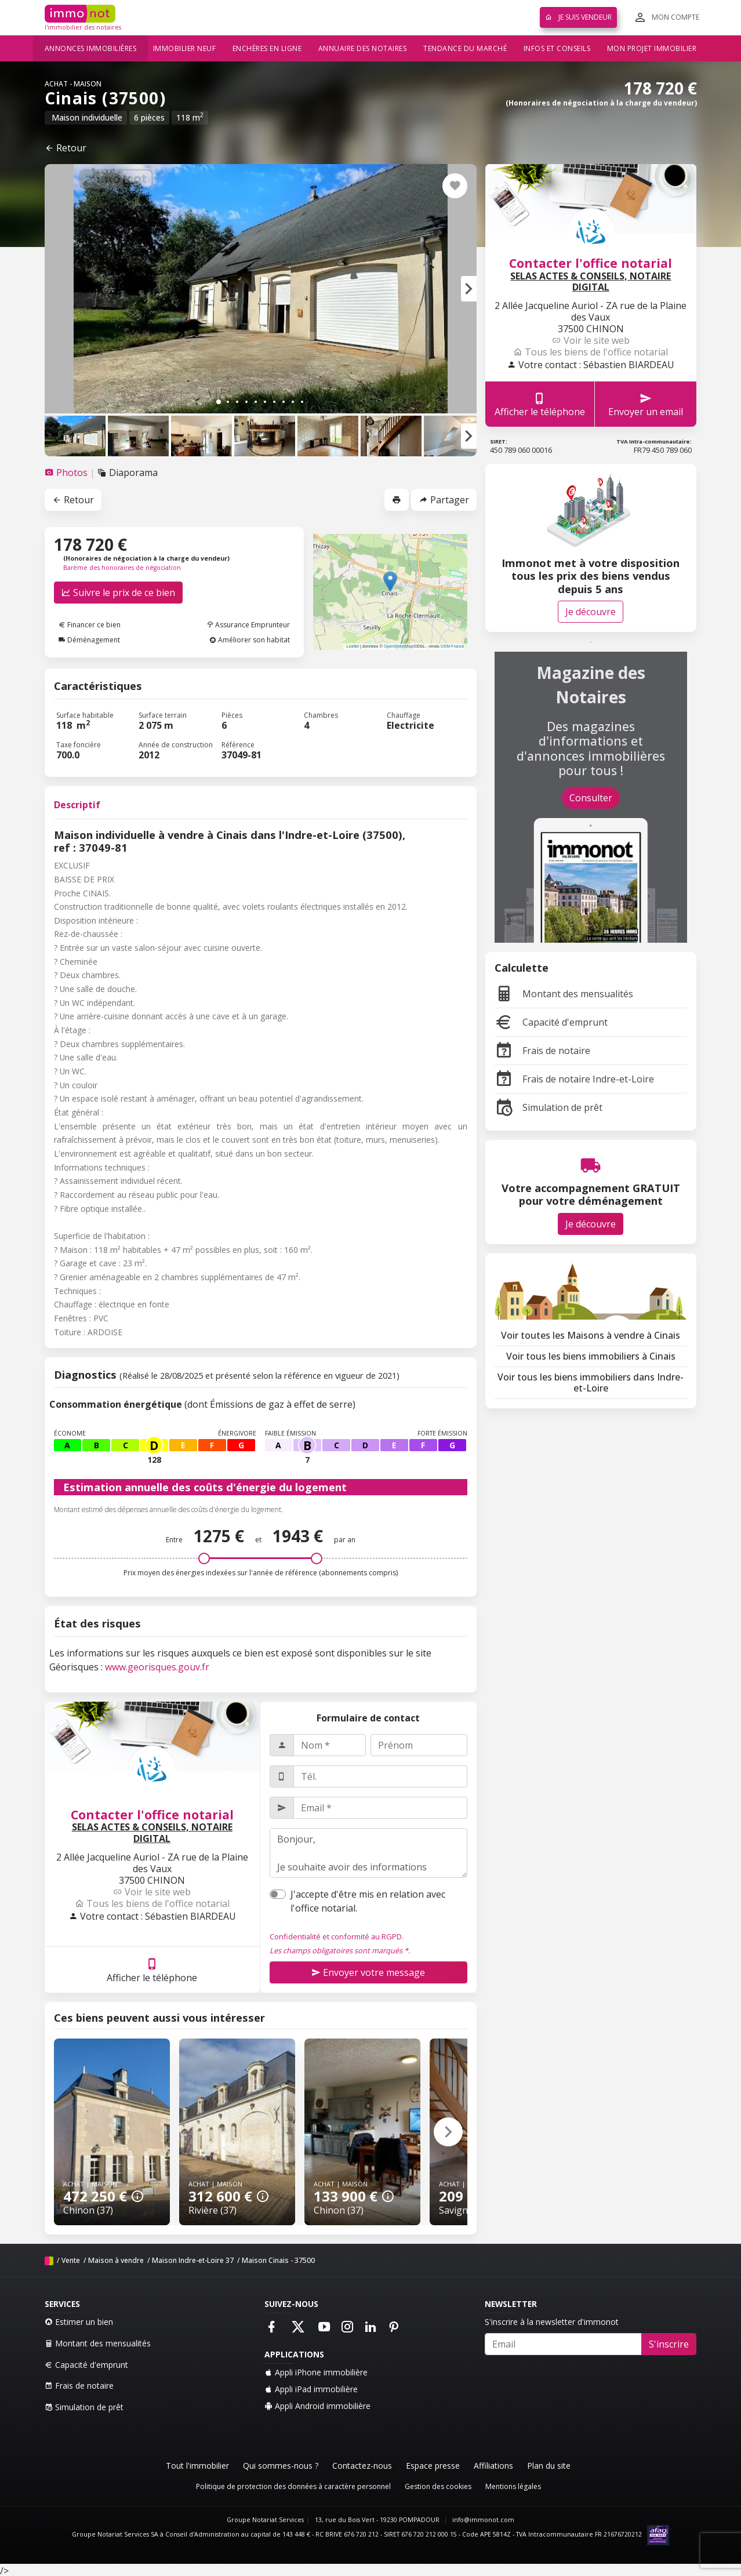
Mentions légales (513, 2486)
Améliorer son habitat (249, 640)
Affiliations (493, 2465)
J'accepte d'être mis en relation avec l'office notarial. (367, 1901)
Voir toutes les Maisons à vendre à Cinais (590, 1335)
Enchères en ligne (267, 48)
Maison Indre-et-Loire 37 (193, 2260)
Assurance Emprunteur (248, 625)
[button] (469, 288)
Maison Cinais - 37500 (278, 2260)
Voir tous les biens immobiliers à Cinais (590, 1356)
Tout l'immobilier (197, 2465)
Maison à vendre (116, 2260)
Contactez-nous (362, 2465)
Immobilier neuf (184, 48)
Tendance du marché (465, 48)
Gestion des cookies (438, 2486)
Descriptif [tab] (77, 804)
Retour (65, 147)
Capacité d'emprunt (551, 1022)
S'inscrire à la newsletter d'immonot (552, 2321)
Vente (70, 2260)
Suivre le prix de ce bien (118, 592)
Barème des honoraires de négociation (122, 568)
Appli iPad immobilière (311, 2389)
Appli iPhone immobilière (316, 2372)
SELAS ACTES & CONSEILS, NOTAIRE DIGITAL (152, 1833)
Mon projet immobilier (652, 48)
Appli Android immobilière (317, 2405)
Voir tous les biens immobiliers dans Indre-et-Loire (590, 1382)
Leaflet (352, 646)
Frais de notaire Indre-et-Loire (574, 1079)
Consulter (590, 797)
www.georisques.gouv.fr (157, 1667)
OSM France (452, 646)
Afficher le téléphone (152, 1969)
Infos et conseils (557, 48)
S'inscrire (669, 2344)
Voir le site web (152, 1891)
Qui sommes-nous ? (280, 2465)
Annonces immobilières (91, 48)
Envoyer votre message (368, 1972)
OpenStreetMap (398, 646)
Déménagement (89, 640)
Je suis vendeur (578, 17)
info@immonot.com (483, 2520)
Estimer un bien (79, 2321)
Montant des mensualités (564, 994)
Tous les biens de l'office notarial (152, 1903)
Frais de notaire (542, 1050)
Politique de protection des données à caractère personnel (293, 2486)
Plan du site (549, 2465)
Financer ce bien (90, 625)
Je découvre (590, 611)
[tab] (67, 472)
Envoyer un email (645, 404)
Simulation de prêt (548, 1107)
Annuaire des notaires (362, 48)
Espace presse (433, 2465)
